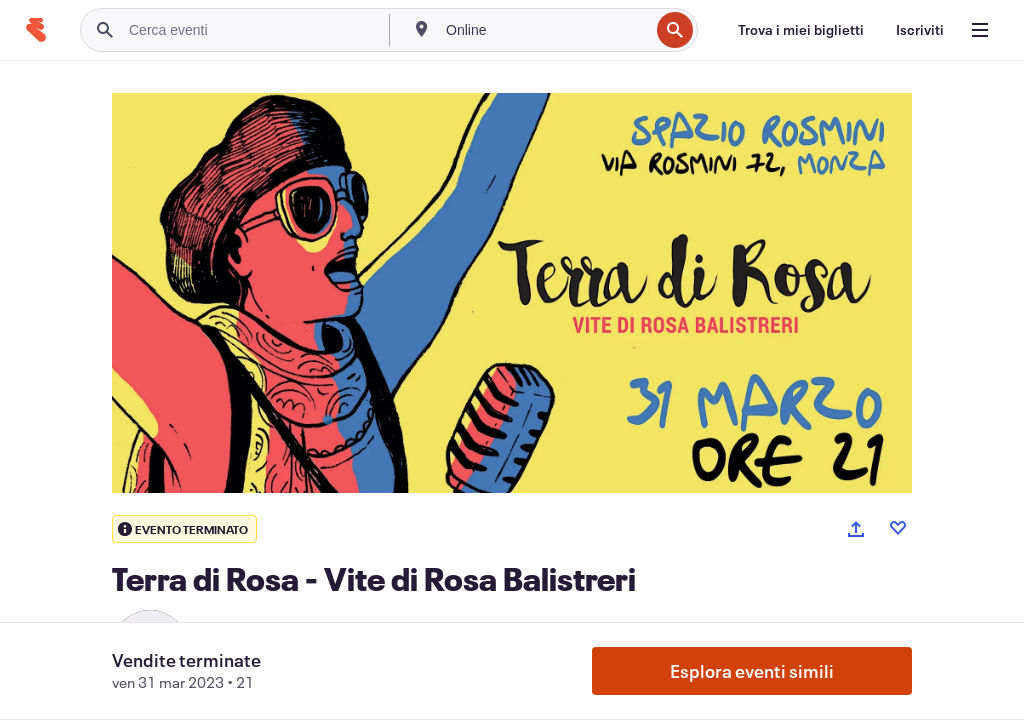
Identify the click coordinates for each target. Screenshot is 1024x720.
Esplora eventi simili (752, 671)
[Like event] (898, 528)
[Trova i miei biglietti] (801, 30)
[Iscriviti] (920, 30)
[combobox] (545, 30)
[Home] (36, 30)
